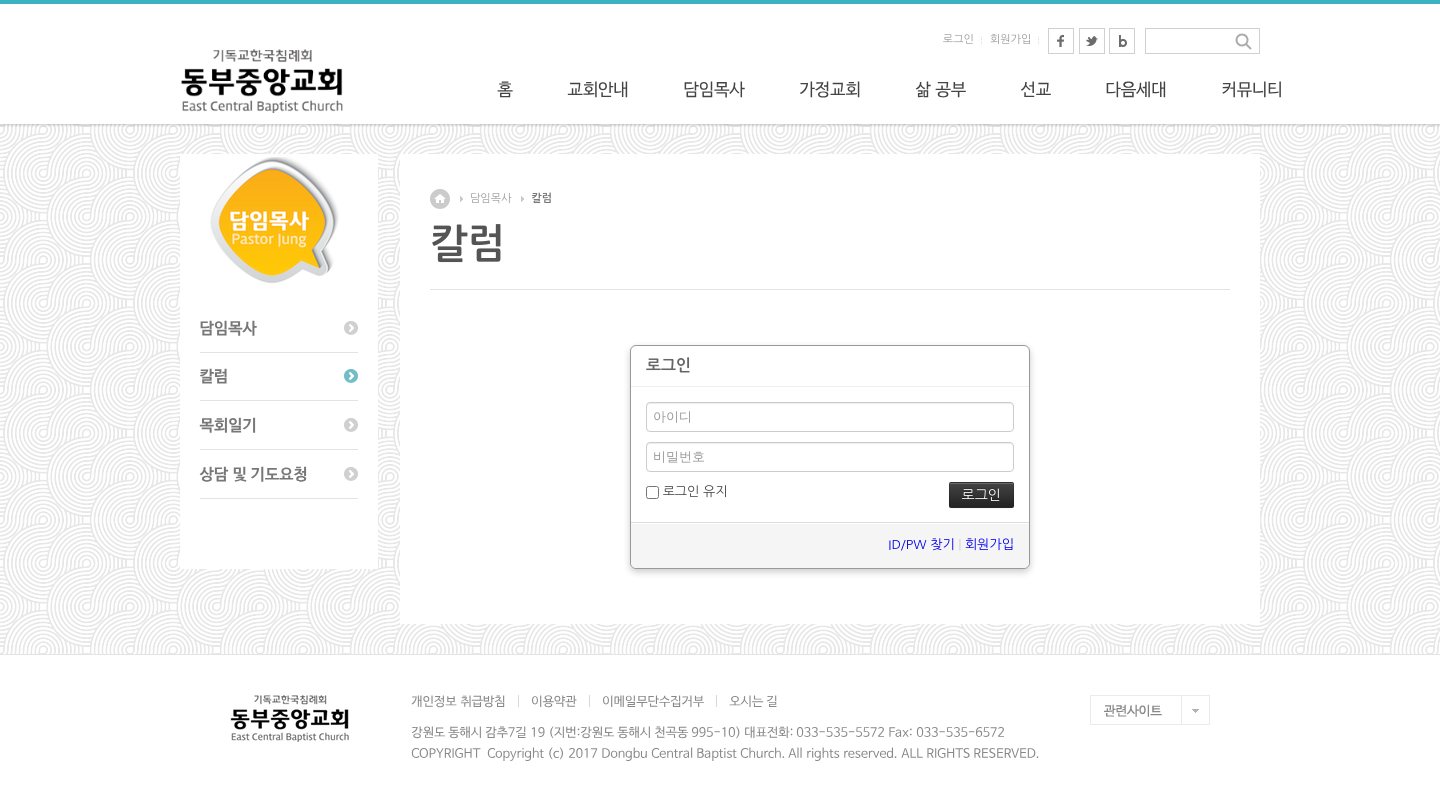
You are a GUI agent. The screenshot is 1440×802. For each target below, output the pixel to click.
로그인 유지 (686, 492)
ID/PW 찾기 (921, 544)
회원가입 (1010, 39)
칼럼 (541, 198)
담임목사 (490, 198)
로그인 (958, 39)
